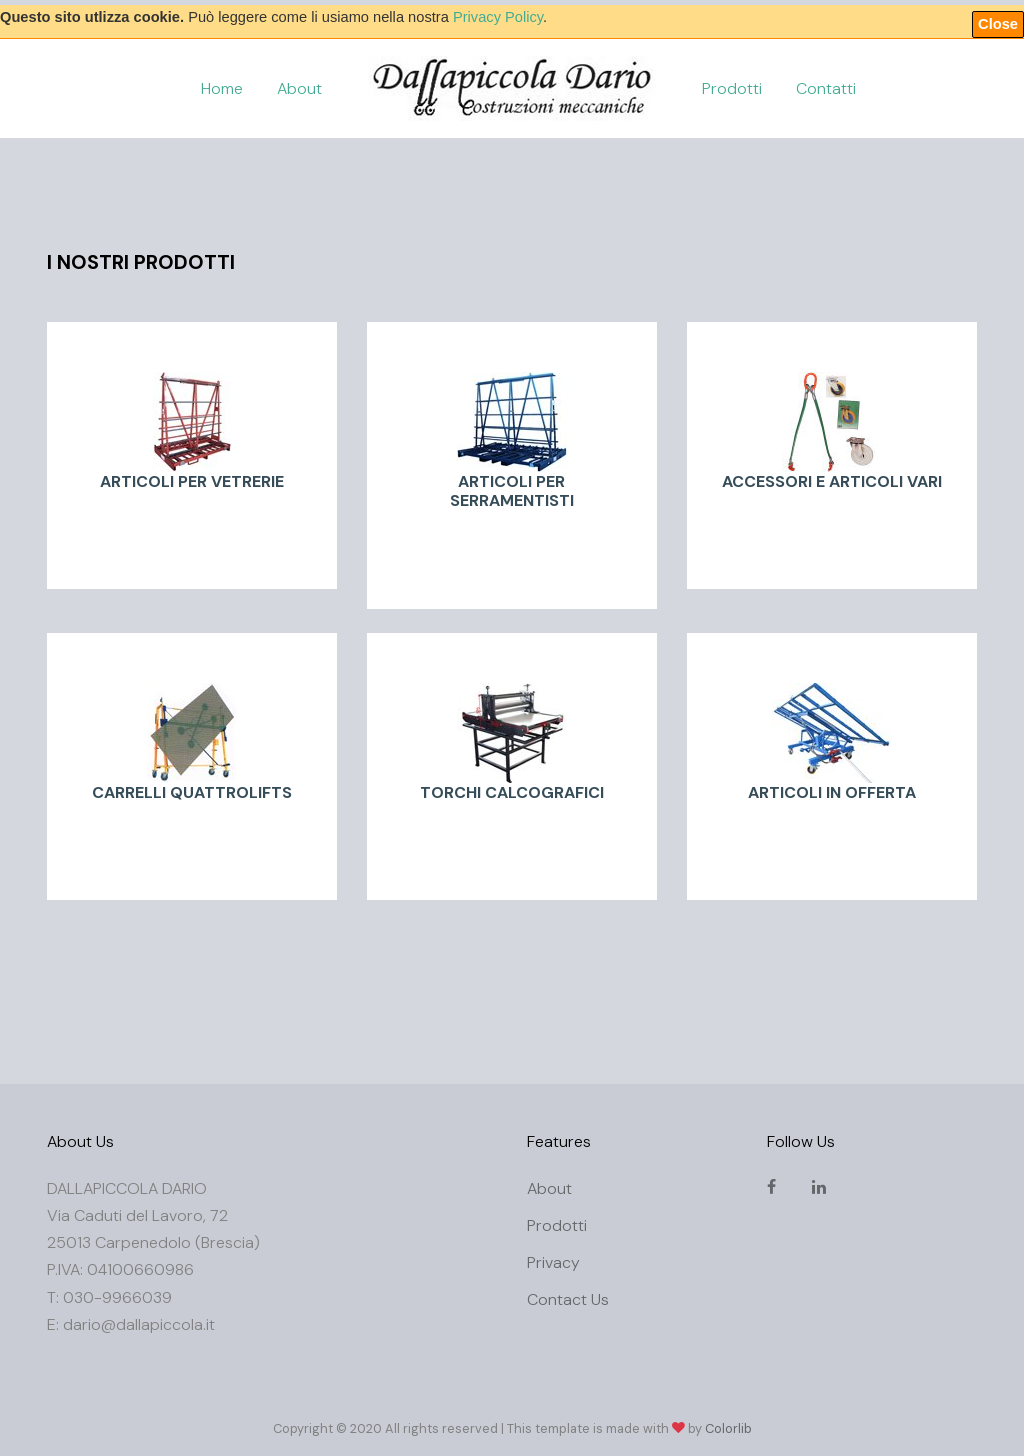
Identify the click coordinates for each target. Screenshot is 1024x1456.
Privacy (553, 1262)
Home (222, 88)
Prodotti (732, 88)
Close (998, 24)
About (299, 88)
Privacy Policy (498, 17)
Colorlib (728, 1428)
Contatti (826, 88)
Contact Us (568, 1299)
